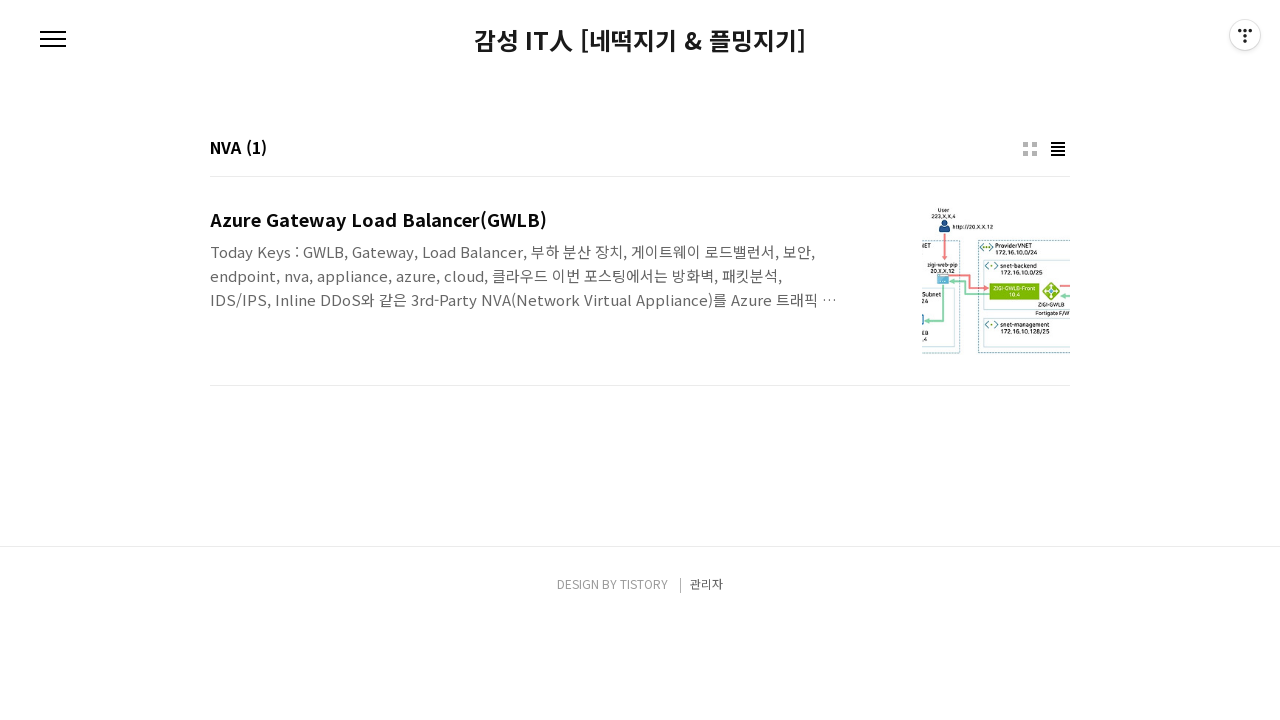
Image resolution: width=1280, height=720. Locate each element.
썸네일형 (1030, 149)
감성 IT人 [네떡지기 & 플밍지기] (640, 40)
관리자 (706, 583)
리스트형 (1058, 149)
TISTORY (644, 583)
